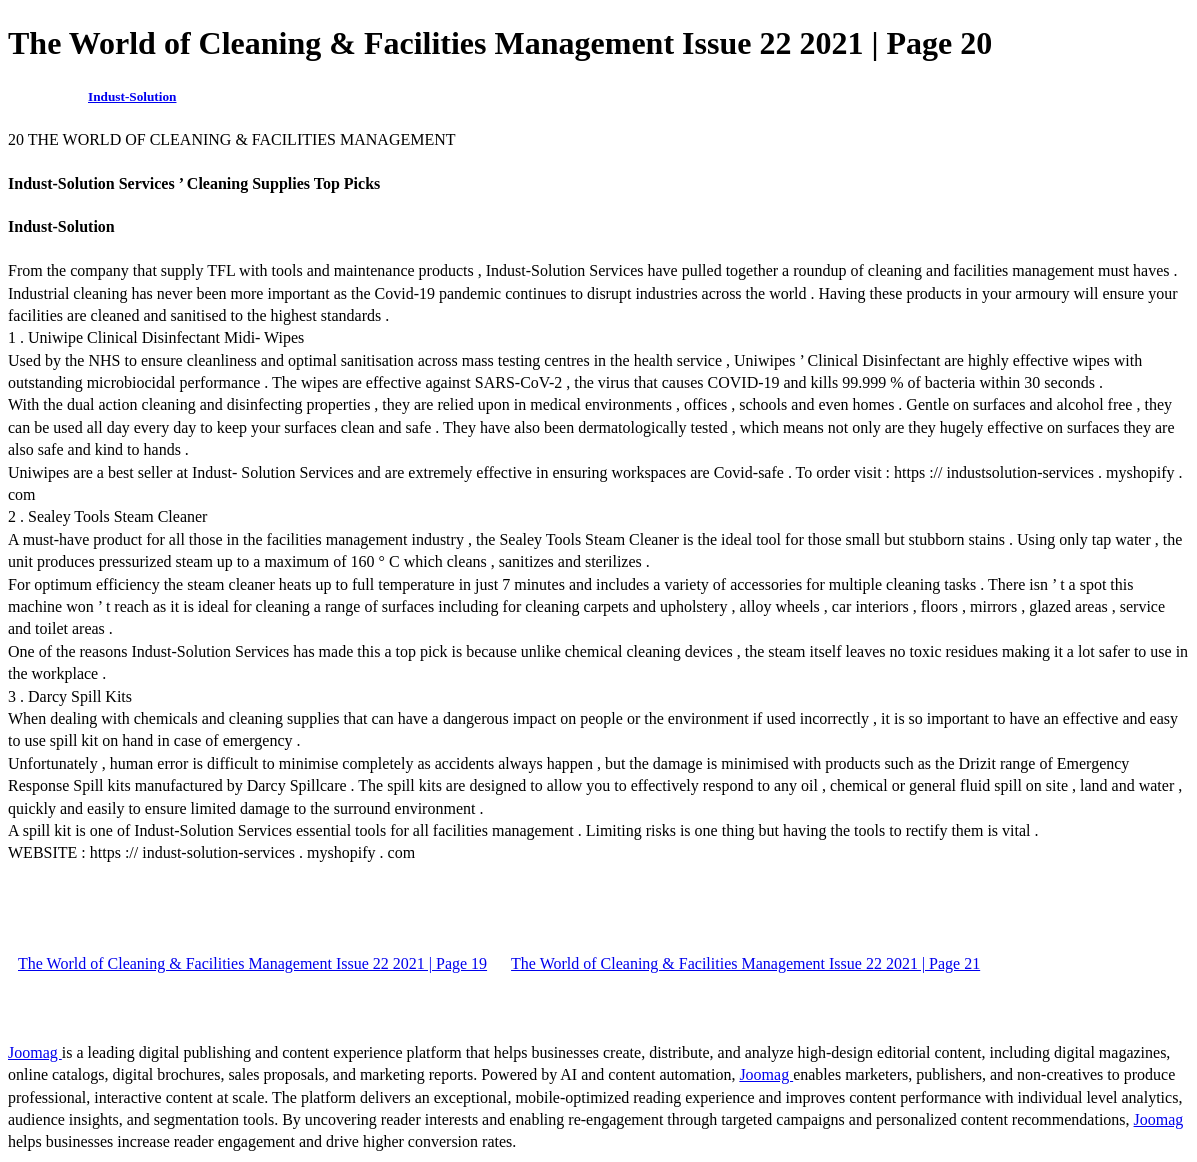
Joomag (35, 1052)
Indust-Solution (132, 96)
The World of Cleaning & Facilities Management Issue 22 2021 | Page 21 (745, 963)
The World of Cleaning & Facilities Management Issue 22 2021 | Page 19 (252, 963)
